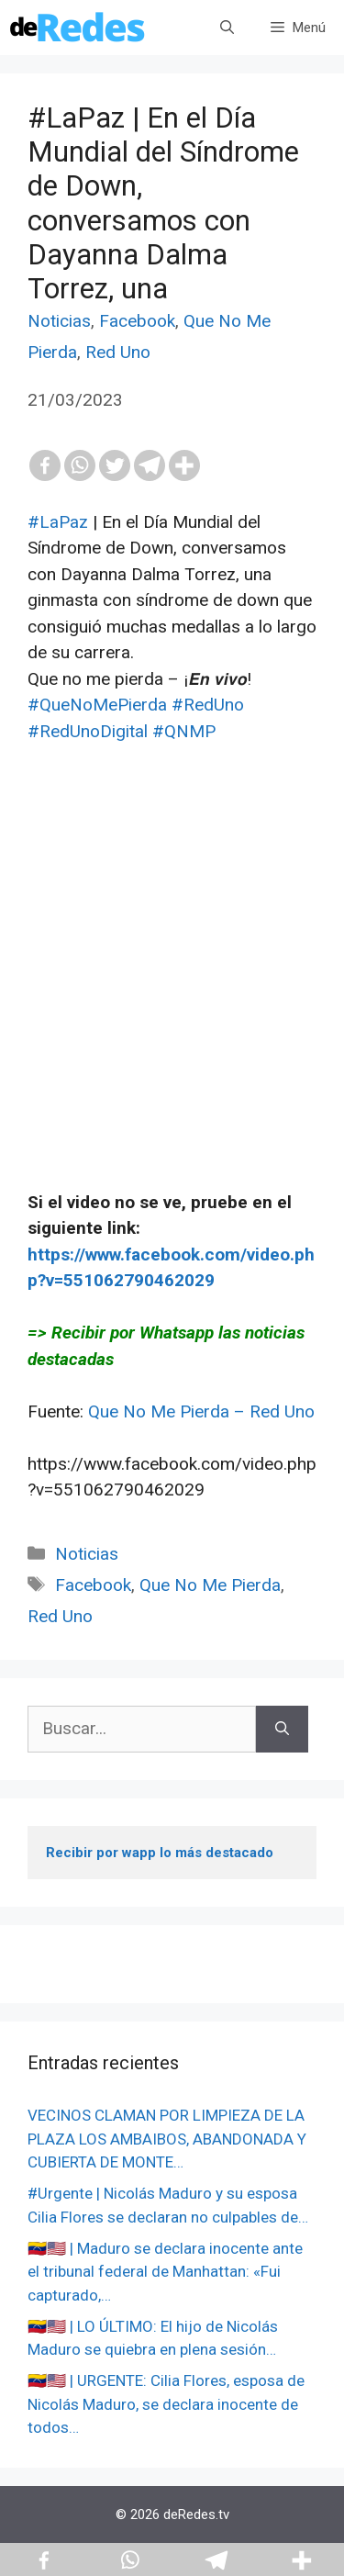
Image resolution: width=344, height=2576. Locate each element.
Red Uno (117, 352)
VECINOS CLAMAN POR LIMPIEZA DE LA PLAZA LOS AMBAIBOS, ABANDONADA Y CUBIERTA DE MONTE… (167, 2138)
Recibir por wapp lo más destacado (159, 1852)
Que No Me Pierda (210, 1585)
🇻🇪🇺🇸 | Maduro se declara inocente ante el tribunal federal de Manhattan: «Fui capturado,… (165, 2271)
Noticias (59, 320)
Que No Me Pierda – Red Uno (201, 1411)
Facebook (137, 320)
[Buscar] (282, 1729)
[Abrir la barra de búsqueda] (227, 27)
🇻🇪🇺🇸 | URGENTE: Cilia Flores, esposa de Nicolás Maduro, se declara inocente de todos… (166, 2403)
